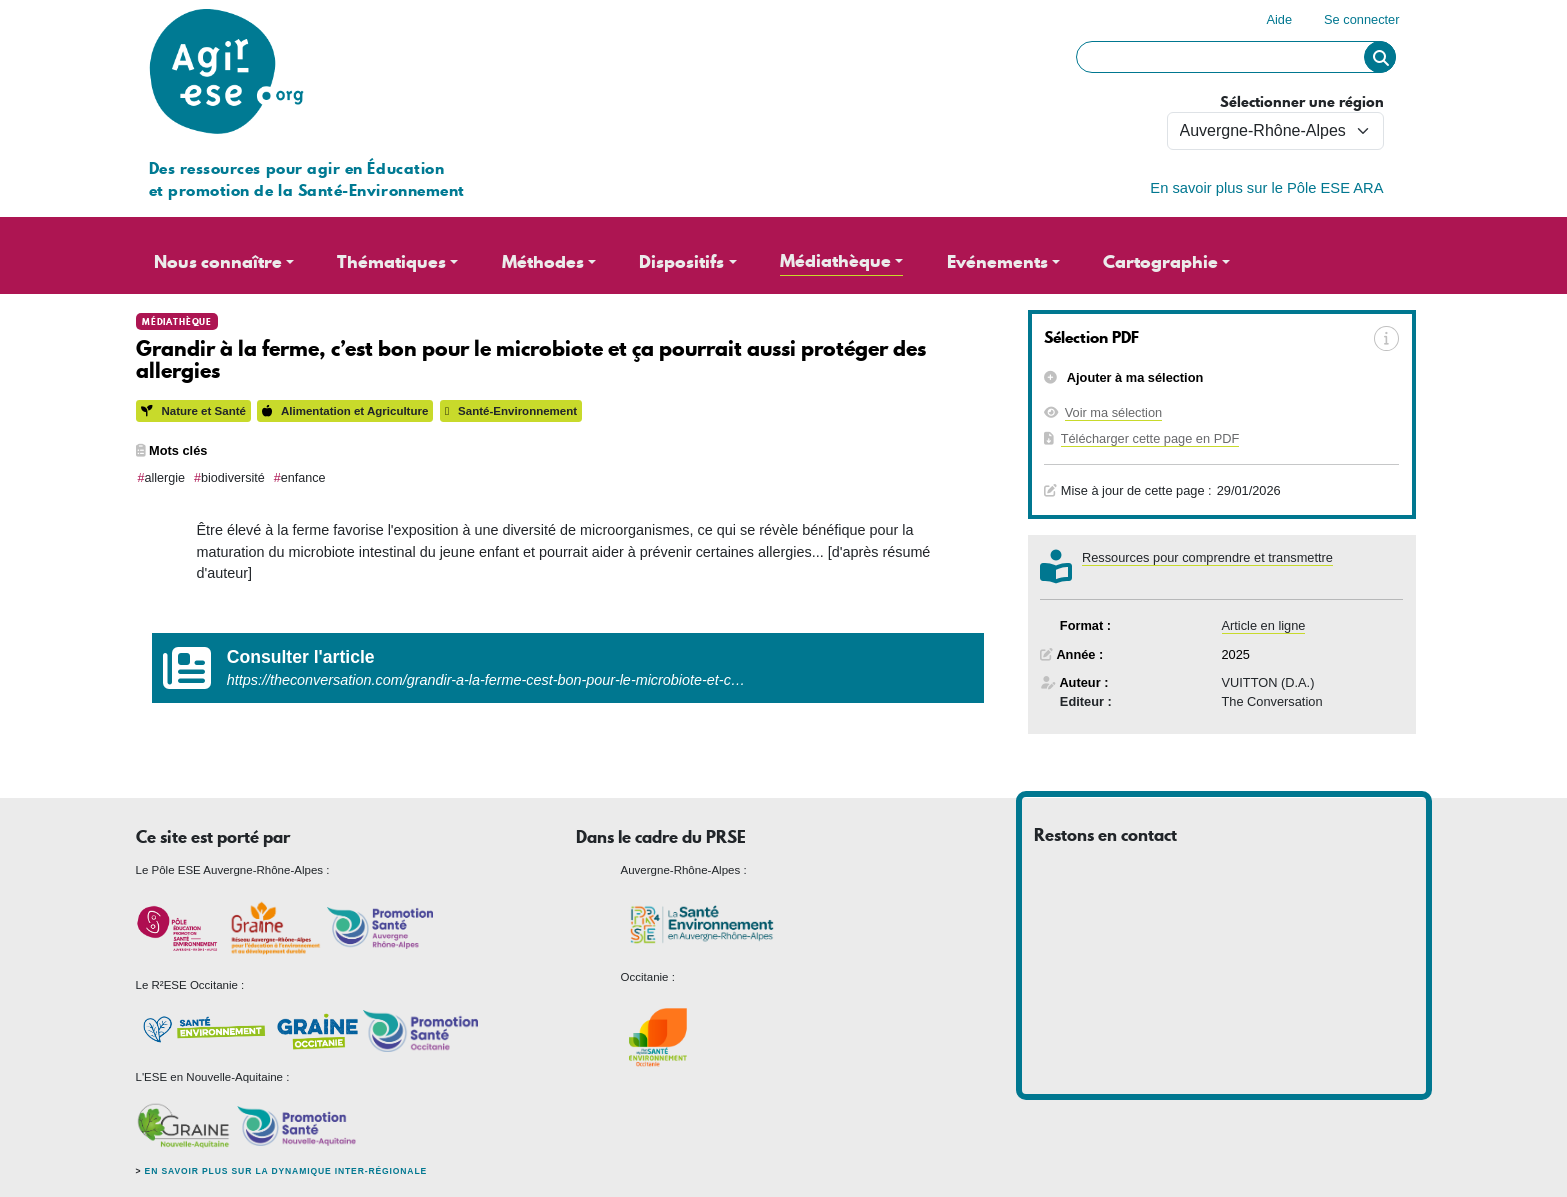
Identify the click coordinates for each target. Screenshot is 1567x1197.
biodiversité (233, 478)
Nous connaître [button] (218, 262)
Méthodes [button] (543, 262)
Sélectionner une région (1302, 102)
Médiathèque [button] (835, 261)
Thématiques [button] (391, 262)
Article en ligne (1264, 625)
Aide (1279, 19)
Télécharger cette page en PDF (1150, 438)
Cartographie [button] (1160, 262)
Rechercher (1380, 57)
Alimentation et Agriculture (345, 411)
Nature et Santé (193, 411)
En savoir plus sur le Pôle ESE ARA (1266, 188)
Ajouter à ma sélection (1134, 377)
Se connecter (1361, 19)
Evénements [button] (997, 262)
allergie (165, 478)
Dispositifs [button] (681, 262)
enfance (303, 478)
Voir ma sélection (1113, 412)
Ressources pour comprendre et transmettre (1207, 558)
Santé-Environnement (511, 411)
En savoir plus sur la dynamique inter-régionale (286, 1171)
